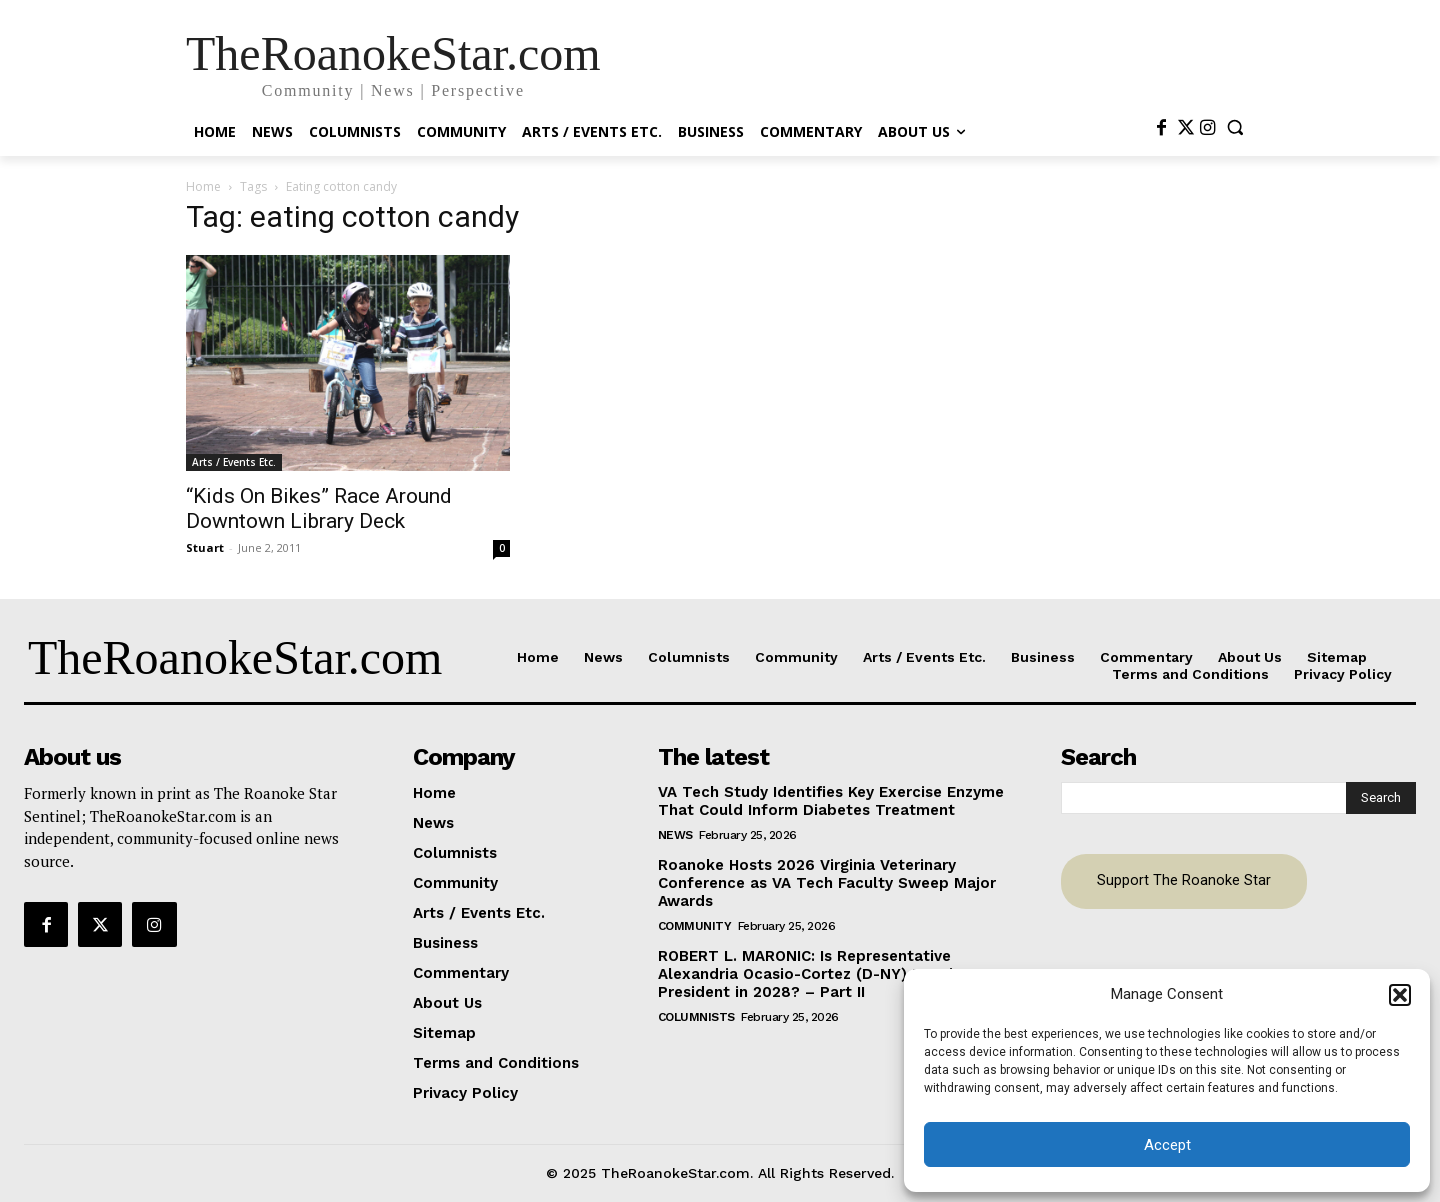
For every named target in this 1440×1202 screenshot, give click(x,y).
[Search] (1381, 798)
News (675, 835)
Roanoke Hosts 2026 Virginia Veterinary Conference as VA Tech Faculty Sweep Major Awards (827, 883)
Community (695, 926)
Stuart (205, 547)
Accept (1167, 1145)
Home (203, 186)
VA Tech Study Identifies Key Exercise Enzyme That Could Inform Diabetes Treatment (831, 801)
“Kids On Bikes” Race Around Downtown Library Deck (319, 508)
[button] (1400, 995)
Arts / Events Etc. (234, 462)
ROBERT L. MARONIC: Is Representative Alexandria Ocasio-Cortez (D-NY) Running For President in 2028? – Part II (829, 974)
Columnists (696, 1017)
